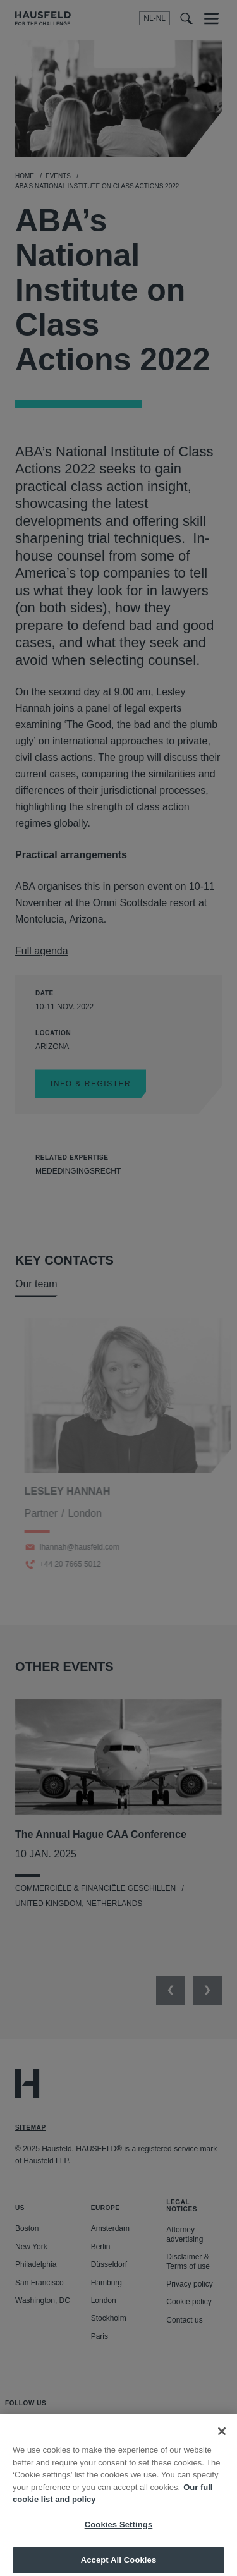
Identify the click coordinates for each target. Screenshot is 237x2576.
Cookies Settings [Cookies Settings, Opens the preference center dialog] (119, 2533)
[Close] (222, 2440)
